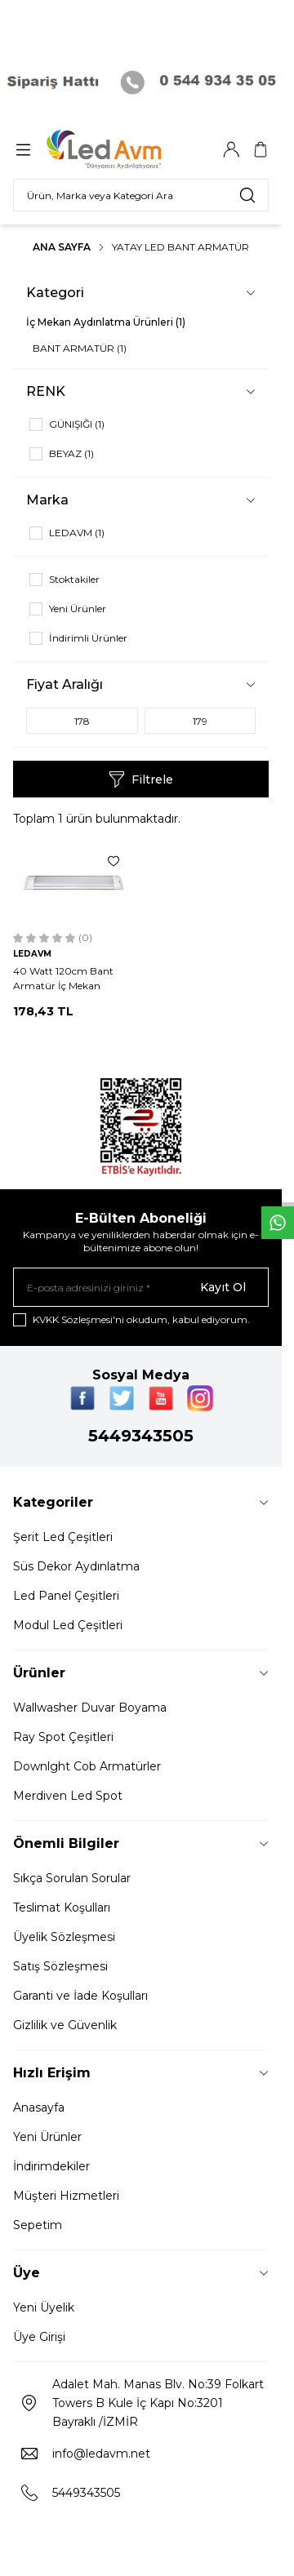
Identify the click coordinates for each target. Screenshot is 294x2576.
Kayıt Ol (223, 1287)
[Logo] (125, 149)
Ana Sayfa (62, 247)
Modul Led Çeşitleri (67, 1625)
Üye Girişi (39, 2337)
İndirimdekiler (51, 2166)
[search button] (247, 195)
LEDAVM (32, 953)
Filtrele (141, 779)
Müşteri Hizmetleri (66, 2195)
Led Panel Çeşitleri (66, 1595)
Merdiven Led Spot (67, 1795)
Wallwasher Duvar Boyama (90, 1707)
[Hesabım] (231, 149)
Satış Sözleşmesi (60, 1966)
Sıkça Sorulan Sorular (72, 1878)
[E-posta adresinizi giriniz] (141, 1287)
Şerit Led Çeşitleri (63, 1537)
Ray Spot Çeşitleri (63, 1737)
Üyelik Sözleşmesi (64, 1937)
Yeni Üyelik (43, 2307)
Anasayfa (39, 2107)
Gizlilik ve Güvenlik (65, 2025)
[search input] (141, 195)
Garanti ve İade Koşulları (80, 1995)
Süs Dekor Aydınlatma (76, 1566)
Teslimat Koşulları (61, 1907)
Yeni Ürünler (47, 2137)
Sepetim (37, 2225)
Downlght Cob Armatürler (87, 1766)
